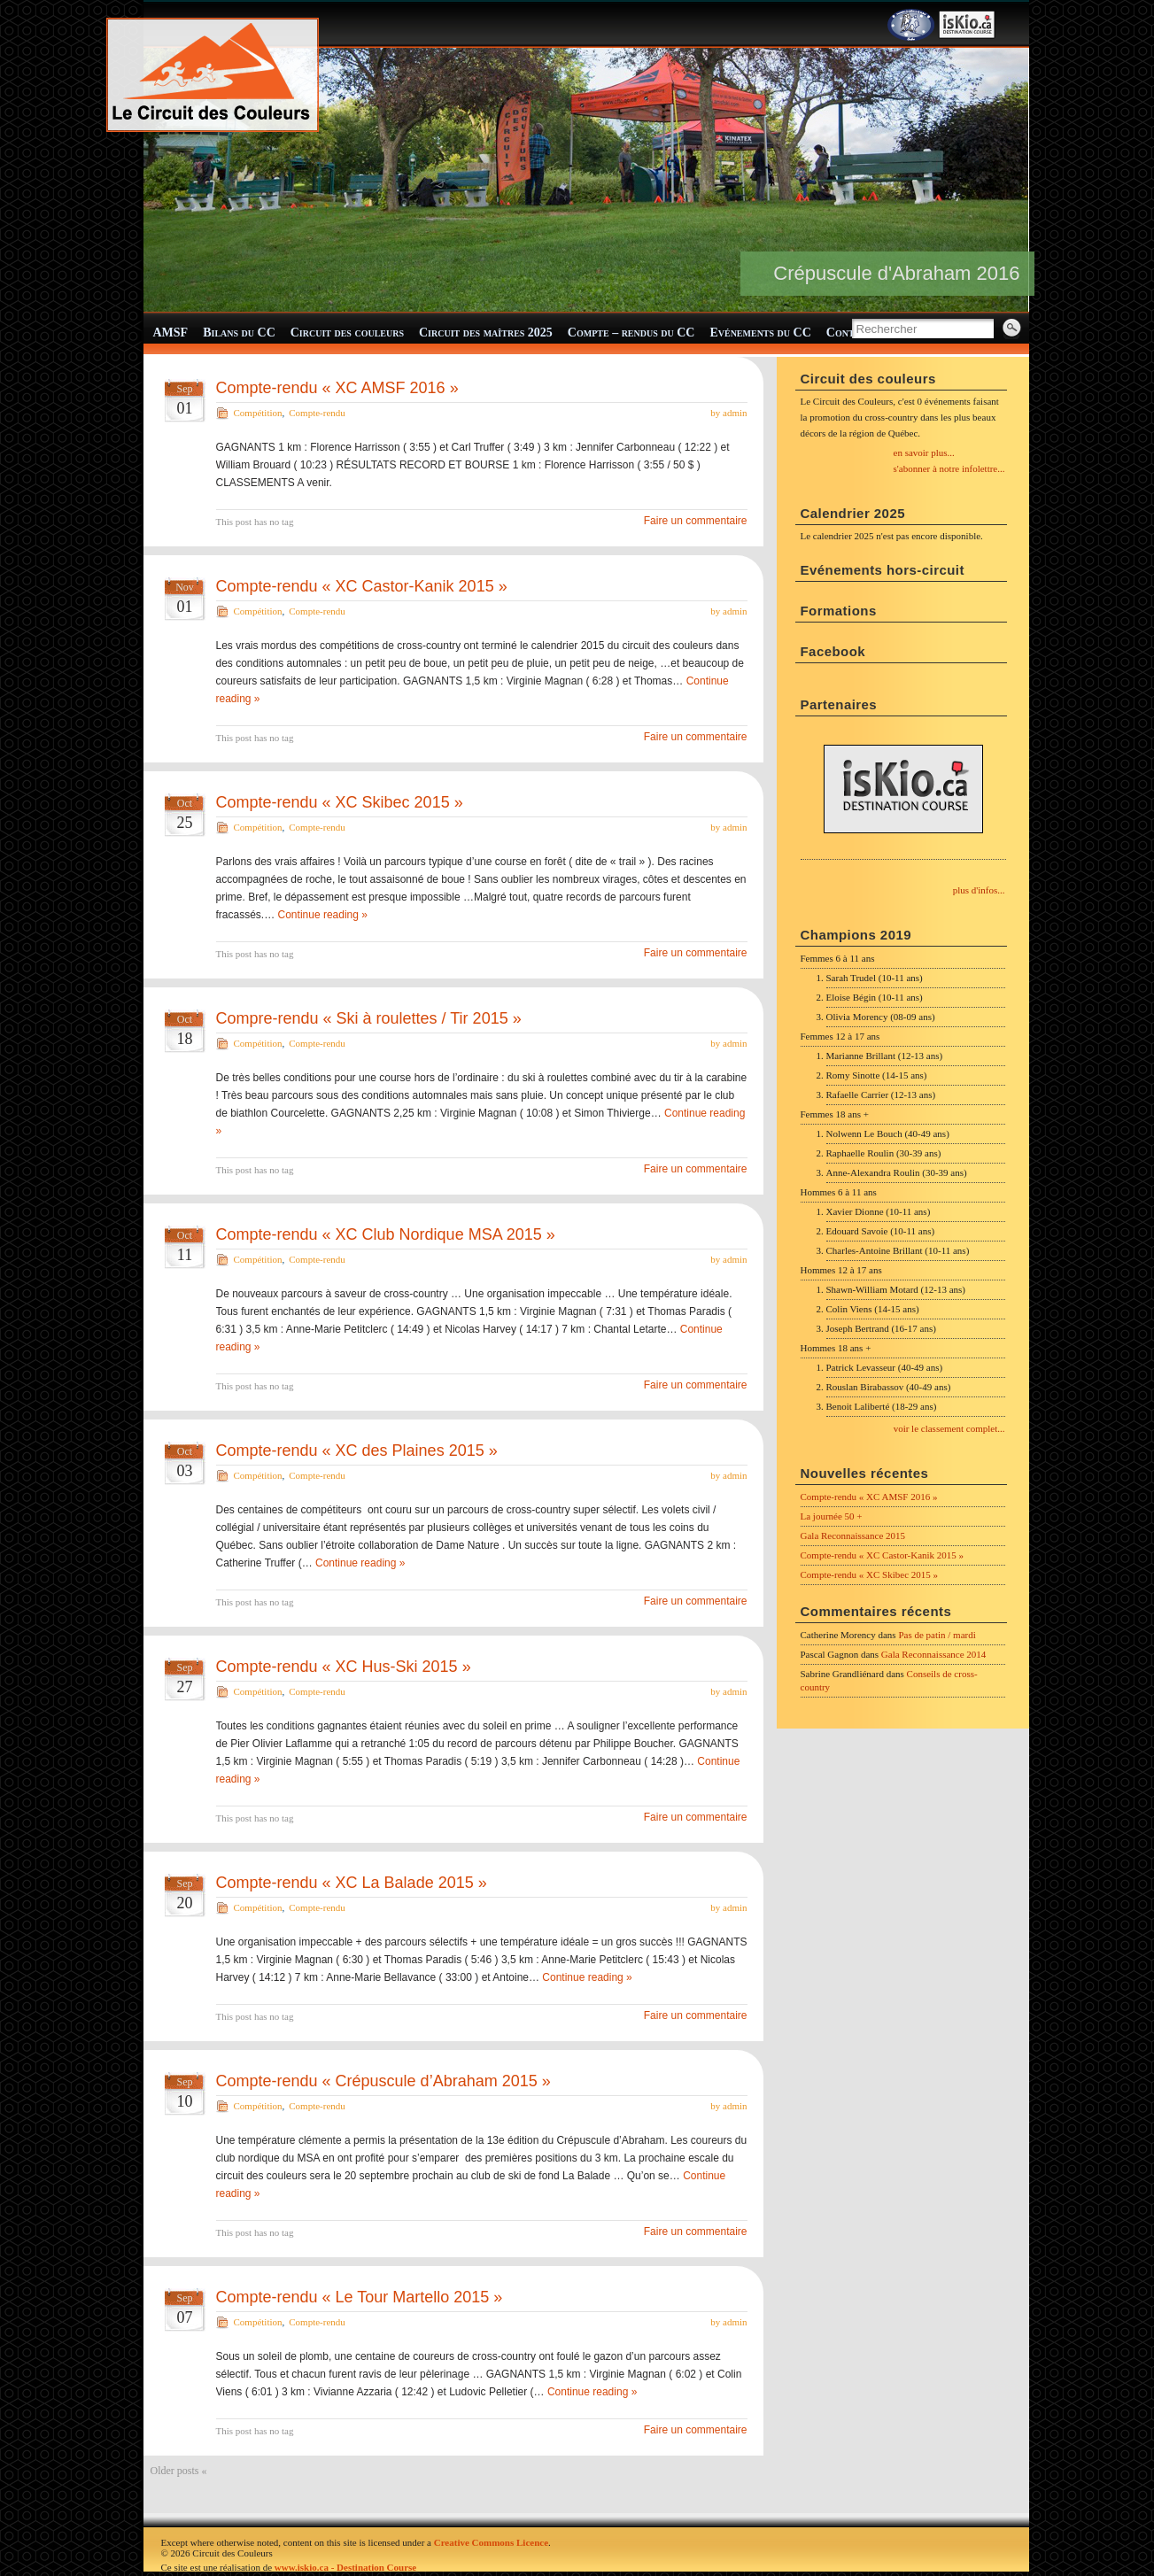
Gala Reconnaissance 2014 (934, 1654)
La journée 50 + (832, 1516)
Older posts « (179, 2470)
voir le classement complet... (949, 1428)
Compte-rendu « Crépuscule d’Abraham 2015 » (383, 2081)
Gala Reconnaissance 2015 (853, 1535)
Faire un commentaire (695, 520)
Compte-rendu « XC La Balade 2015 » (351, 1882)
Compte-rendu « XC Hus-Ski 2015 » (343, 1666)
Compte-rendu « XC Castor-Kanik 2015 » (361, 586)
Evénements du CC (759, 332)
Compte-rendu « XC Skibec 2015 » (339, 802)
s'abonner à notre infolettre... (949, 468)
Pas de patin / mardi (936, 1634)
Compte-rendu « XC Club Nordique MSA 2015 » (385, 1234)
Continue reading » (323, 915)
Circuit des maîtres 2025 (486, 332)
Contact (849, 332)
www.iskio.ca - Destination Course (345, 2567)
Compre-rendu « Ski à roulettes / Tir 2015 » (369, 1018)
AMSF (171, 332)
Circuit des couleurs (347, 332)
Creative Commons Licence (491, 2542)
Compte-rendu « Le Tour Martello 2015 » (359, 2297)
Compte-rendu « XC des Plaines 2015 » (357, 1450)
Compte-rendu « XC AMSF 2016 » (337, 388)
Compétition (258, 412)
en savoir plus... (924, 452)
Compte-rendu (317, 412)
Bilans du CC (239, 332)
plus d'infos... (979, 890)
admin (735, 412)
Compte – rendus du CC (631, 332)
